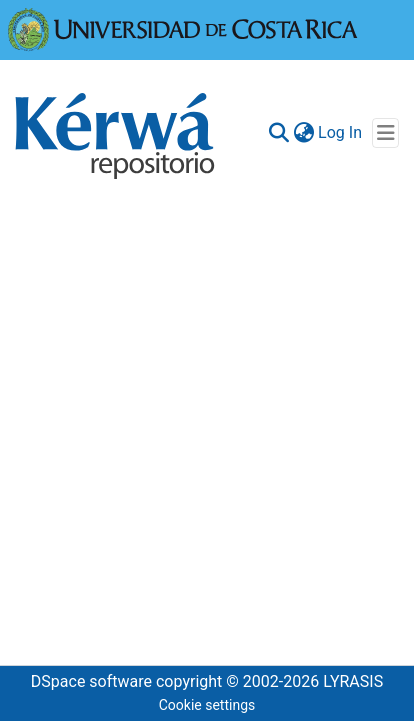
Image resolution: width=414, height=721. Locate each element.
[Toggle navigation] (385, 133)
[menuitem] (303, 133)
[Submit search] (278, 133)
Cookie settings (207, 705)
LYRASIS (353, 681)
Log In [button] (341, 132)
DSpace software (91, 681)
